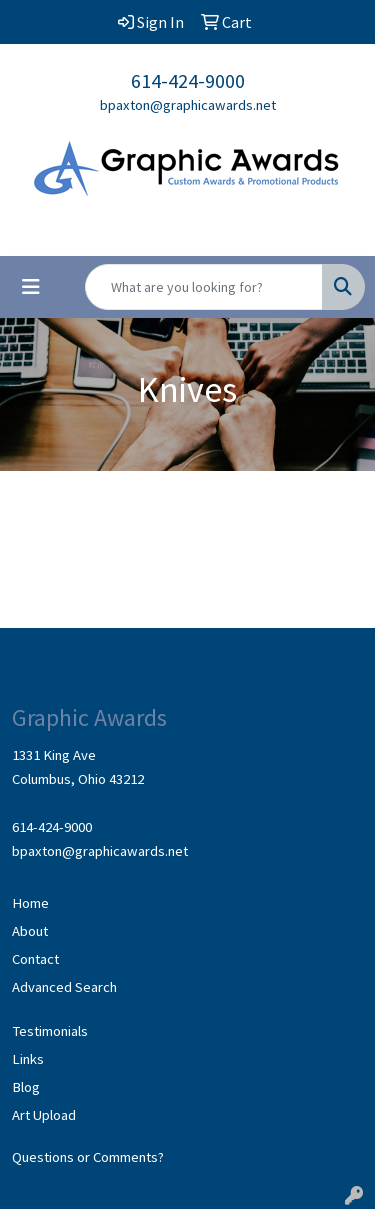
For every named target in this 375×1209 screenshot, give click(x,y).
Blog (26, 1087)
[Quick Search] (204, 287)
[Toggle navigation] (31, 287)
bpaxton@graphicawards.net (188, 105)
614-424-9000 (188, 80)
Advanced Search (64, 987)
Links (28, 1059)
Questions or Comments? (88, 1157)
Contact (35, 959)
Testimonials (50, 1031)
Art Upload (44, 1115)
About (30, 931)
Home (30, 903)
